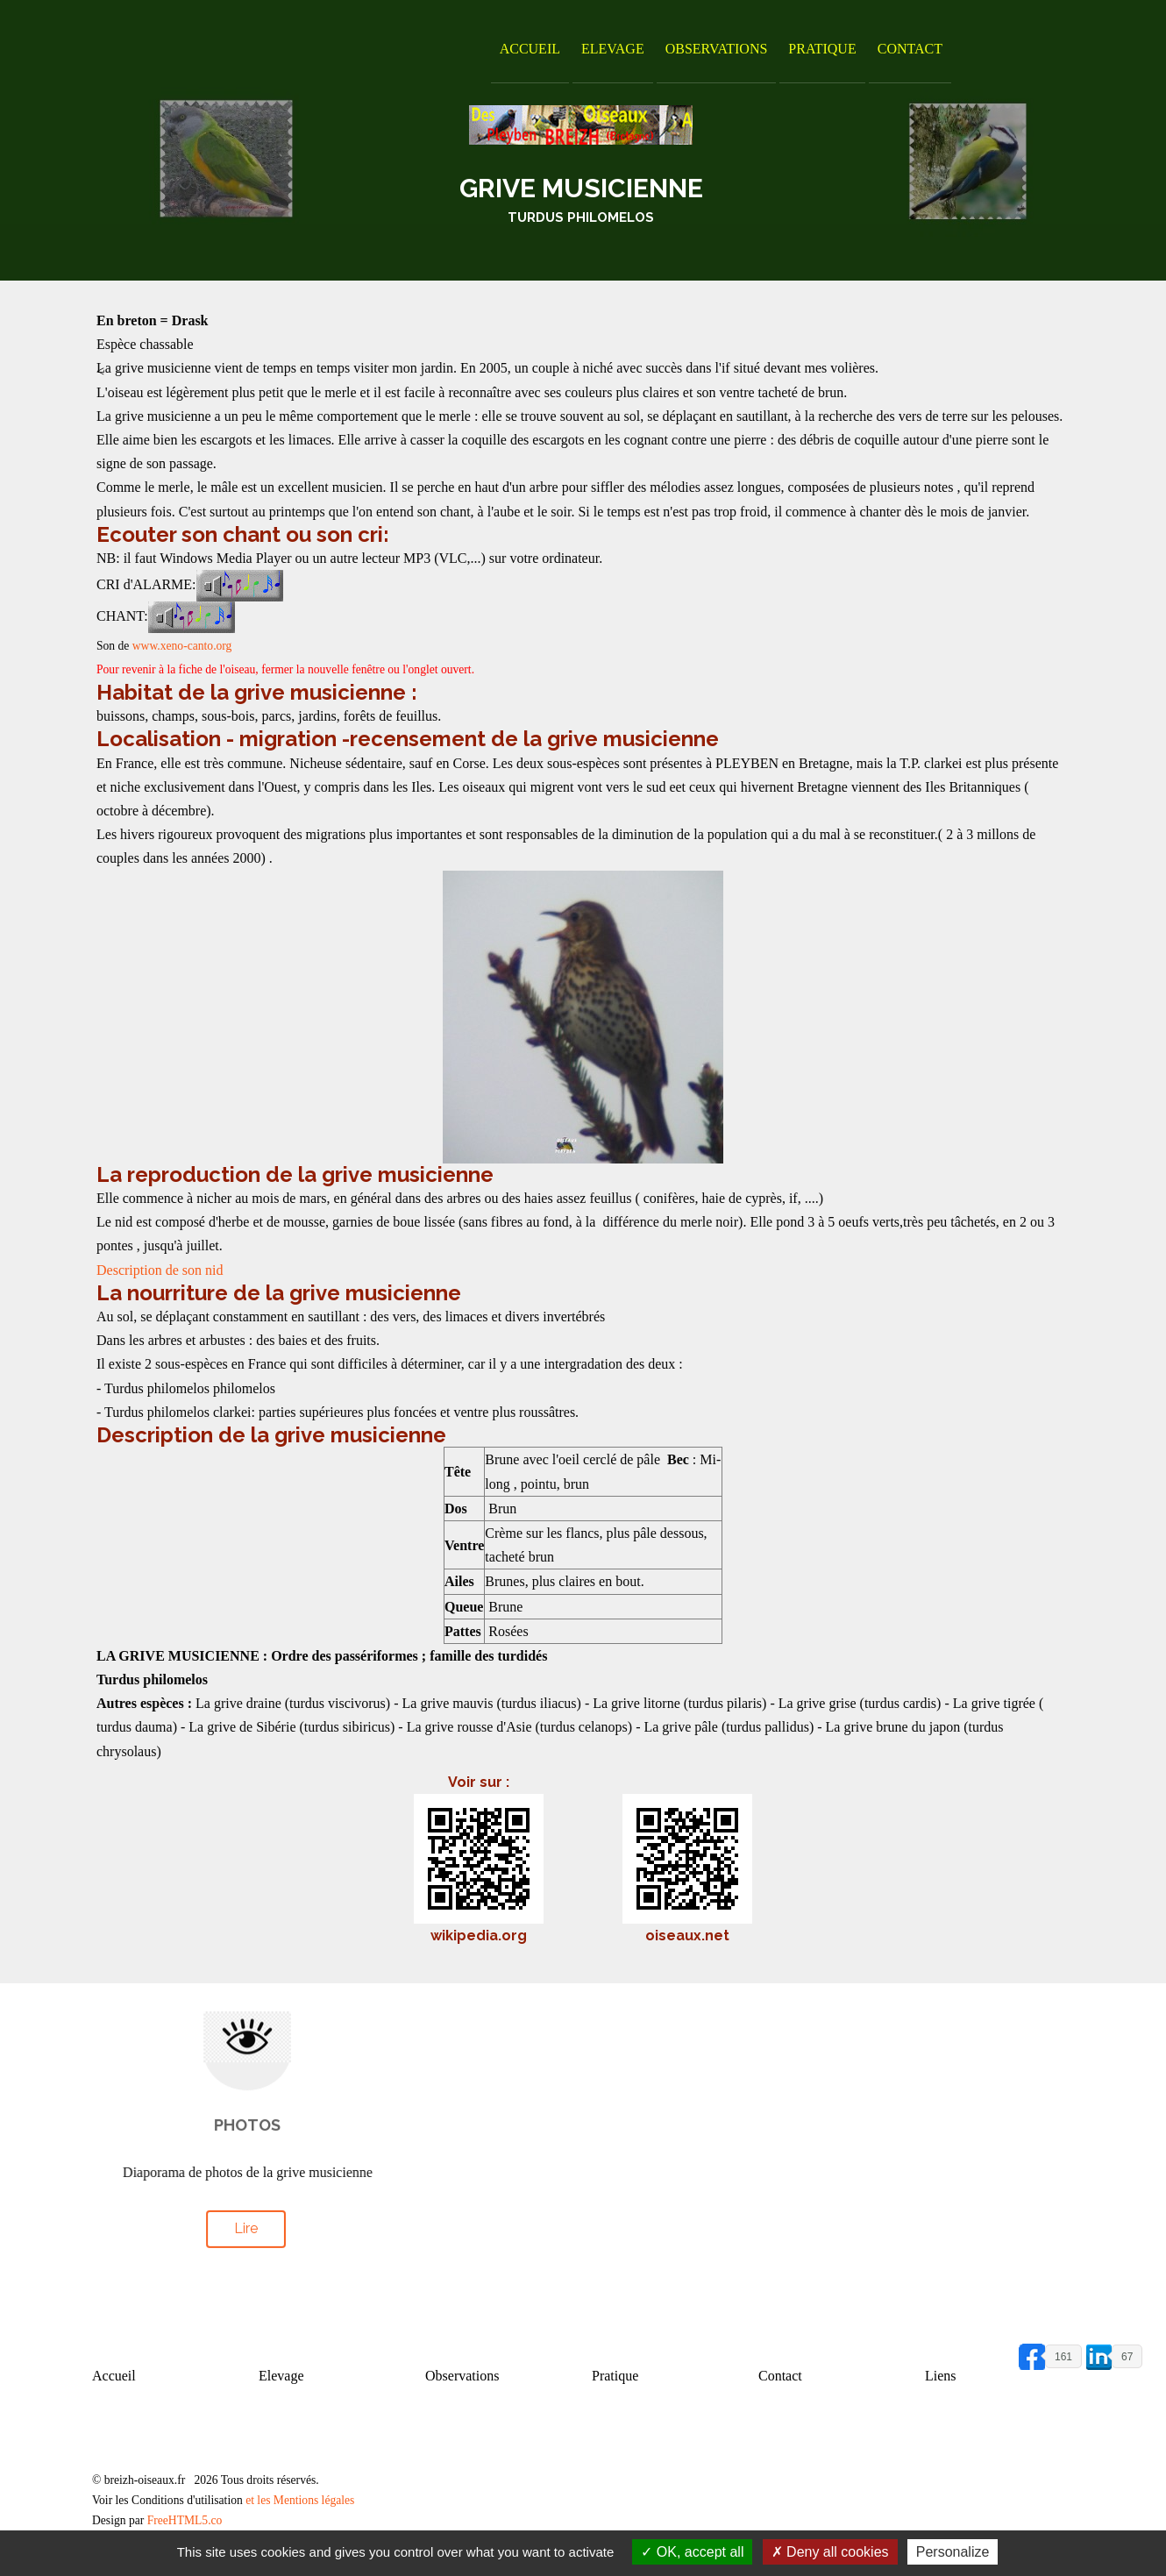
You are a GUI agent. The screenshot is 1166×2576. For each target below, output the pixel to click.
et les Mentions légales (299, 2500)
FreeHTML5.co (185, 2520)
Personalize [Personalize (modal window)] (953, 2551)
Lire (246, 2225)
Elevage (612, 48)
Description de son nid (159, 1270)
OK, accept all (692, 2551)
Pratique (822, 48)
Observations (716, 48)
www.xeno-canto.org (182, 645)
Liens (940, 2375)
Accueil (530, 48)
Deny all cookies (830, 2551)
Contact (910, 48)
